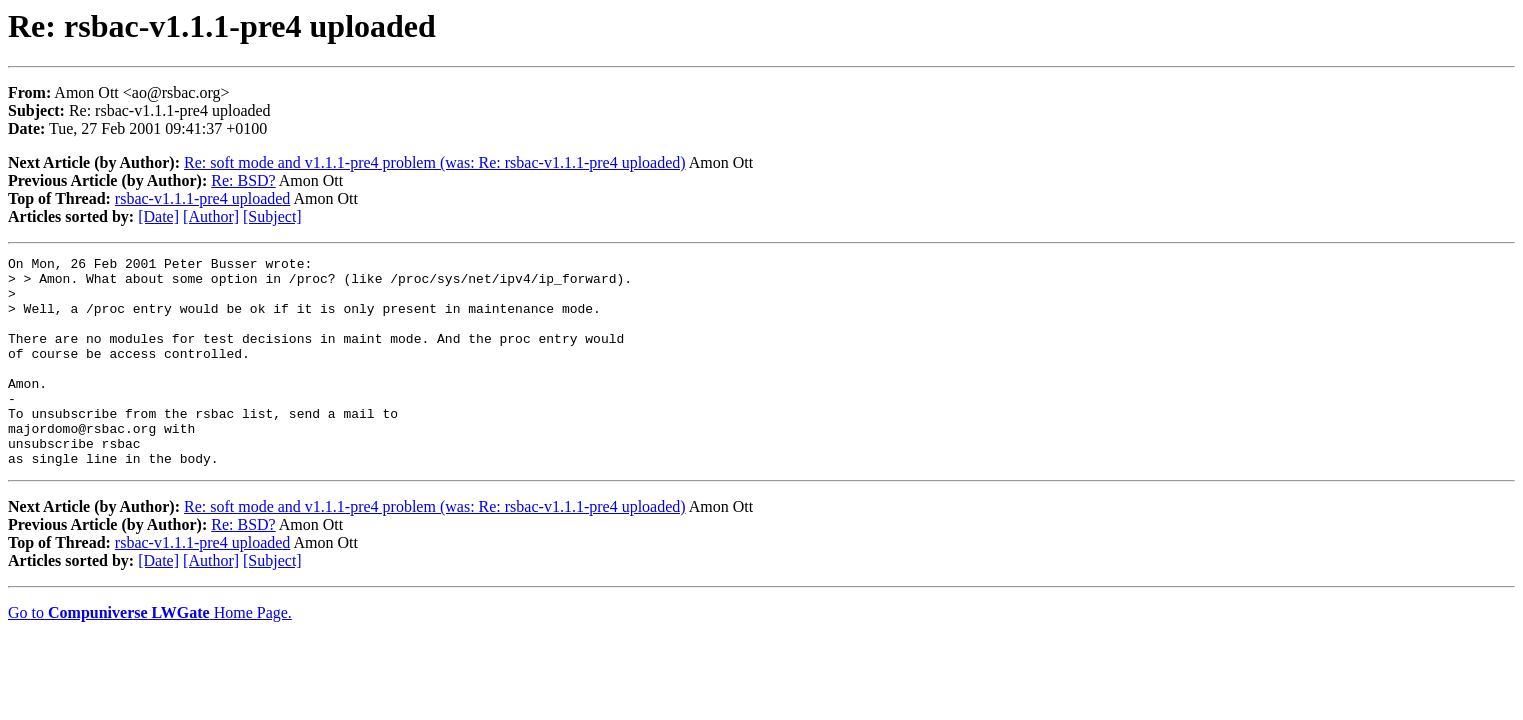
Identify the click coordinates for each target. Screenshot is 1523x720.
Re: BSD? (243, 180)
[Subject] (272, 216)
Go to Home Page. (150, 654)
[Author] (211, 216)
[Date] (158, 216)
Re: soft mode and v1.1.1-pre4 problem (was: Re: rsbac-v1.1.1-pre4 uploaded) (435, 162)
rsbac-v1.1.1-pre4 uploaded (203, 198)
